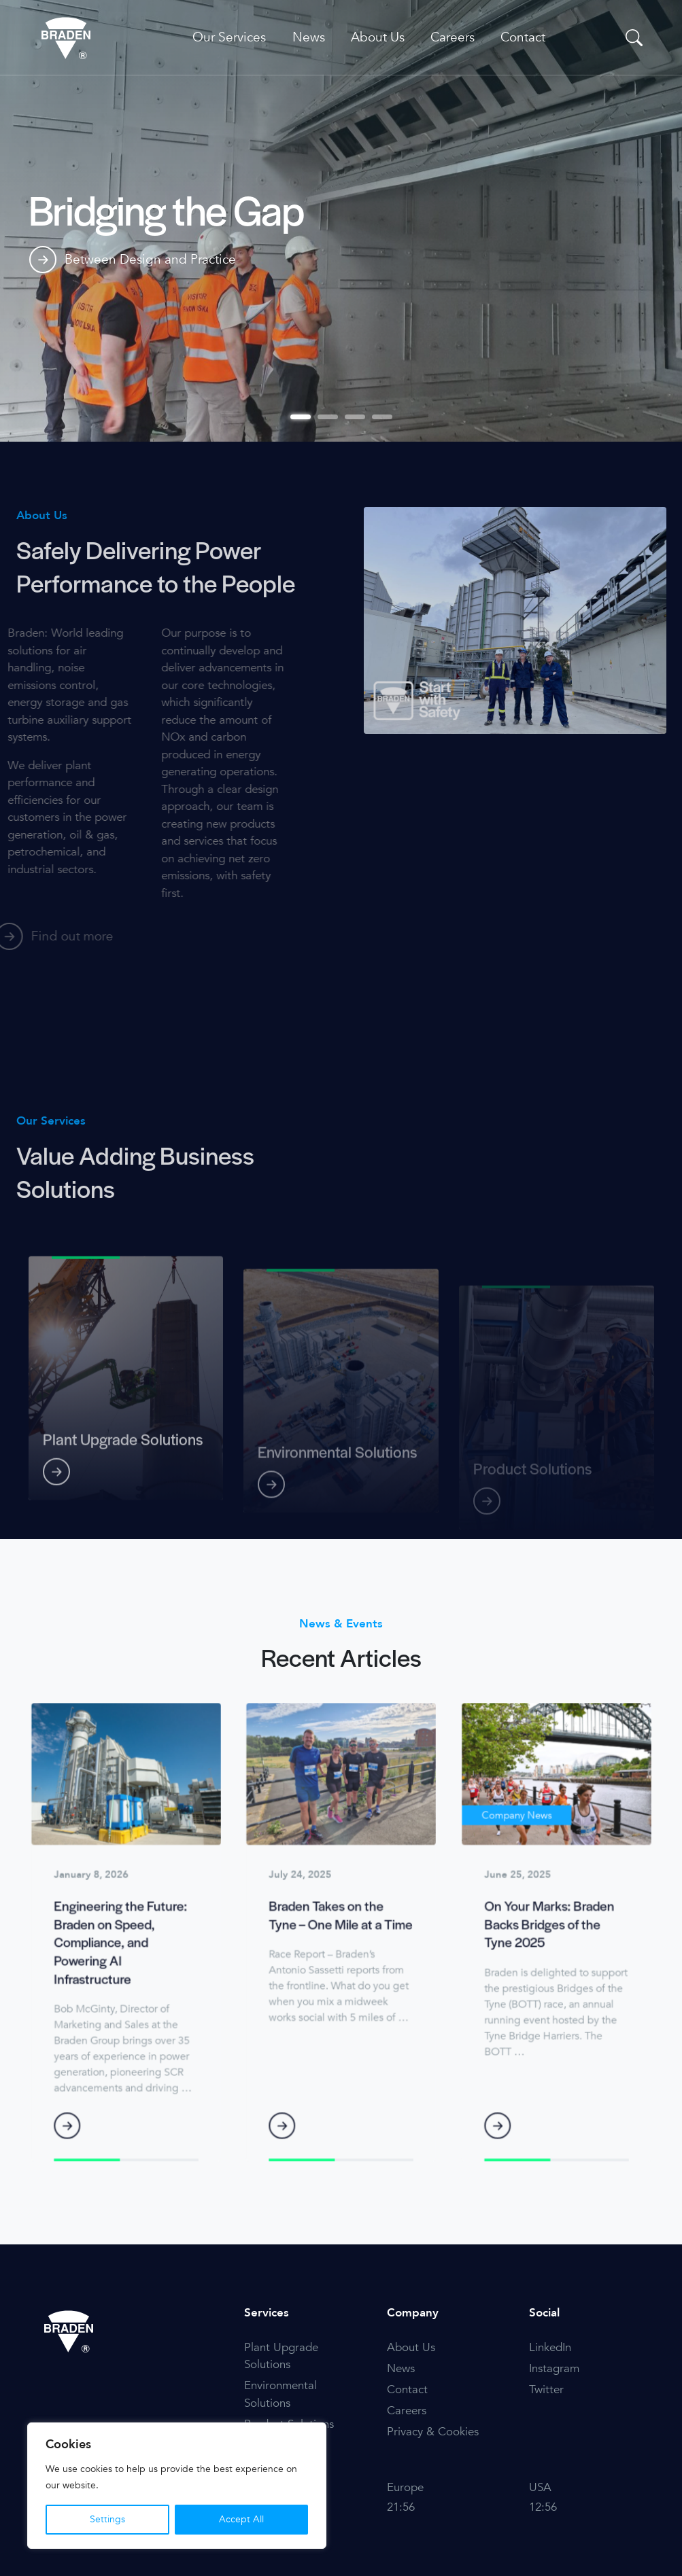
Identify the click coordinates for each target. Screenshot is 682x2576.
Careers (452, 37)
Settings (107, 2519)
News (308, 37)
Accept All (241, 2519)
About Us (378, 37)
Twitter (546, 2389)
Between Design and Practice (132, 262)
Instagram (554, 2368)
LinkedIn (550, 2347)
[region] (176, 2485)
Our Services (229, 37)
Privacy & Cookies (433, 2431)
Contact (522, 37)
